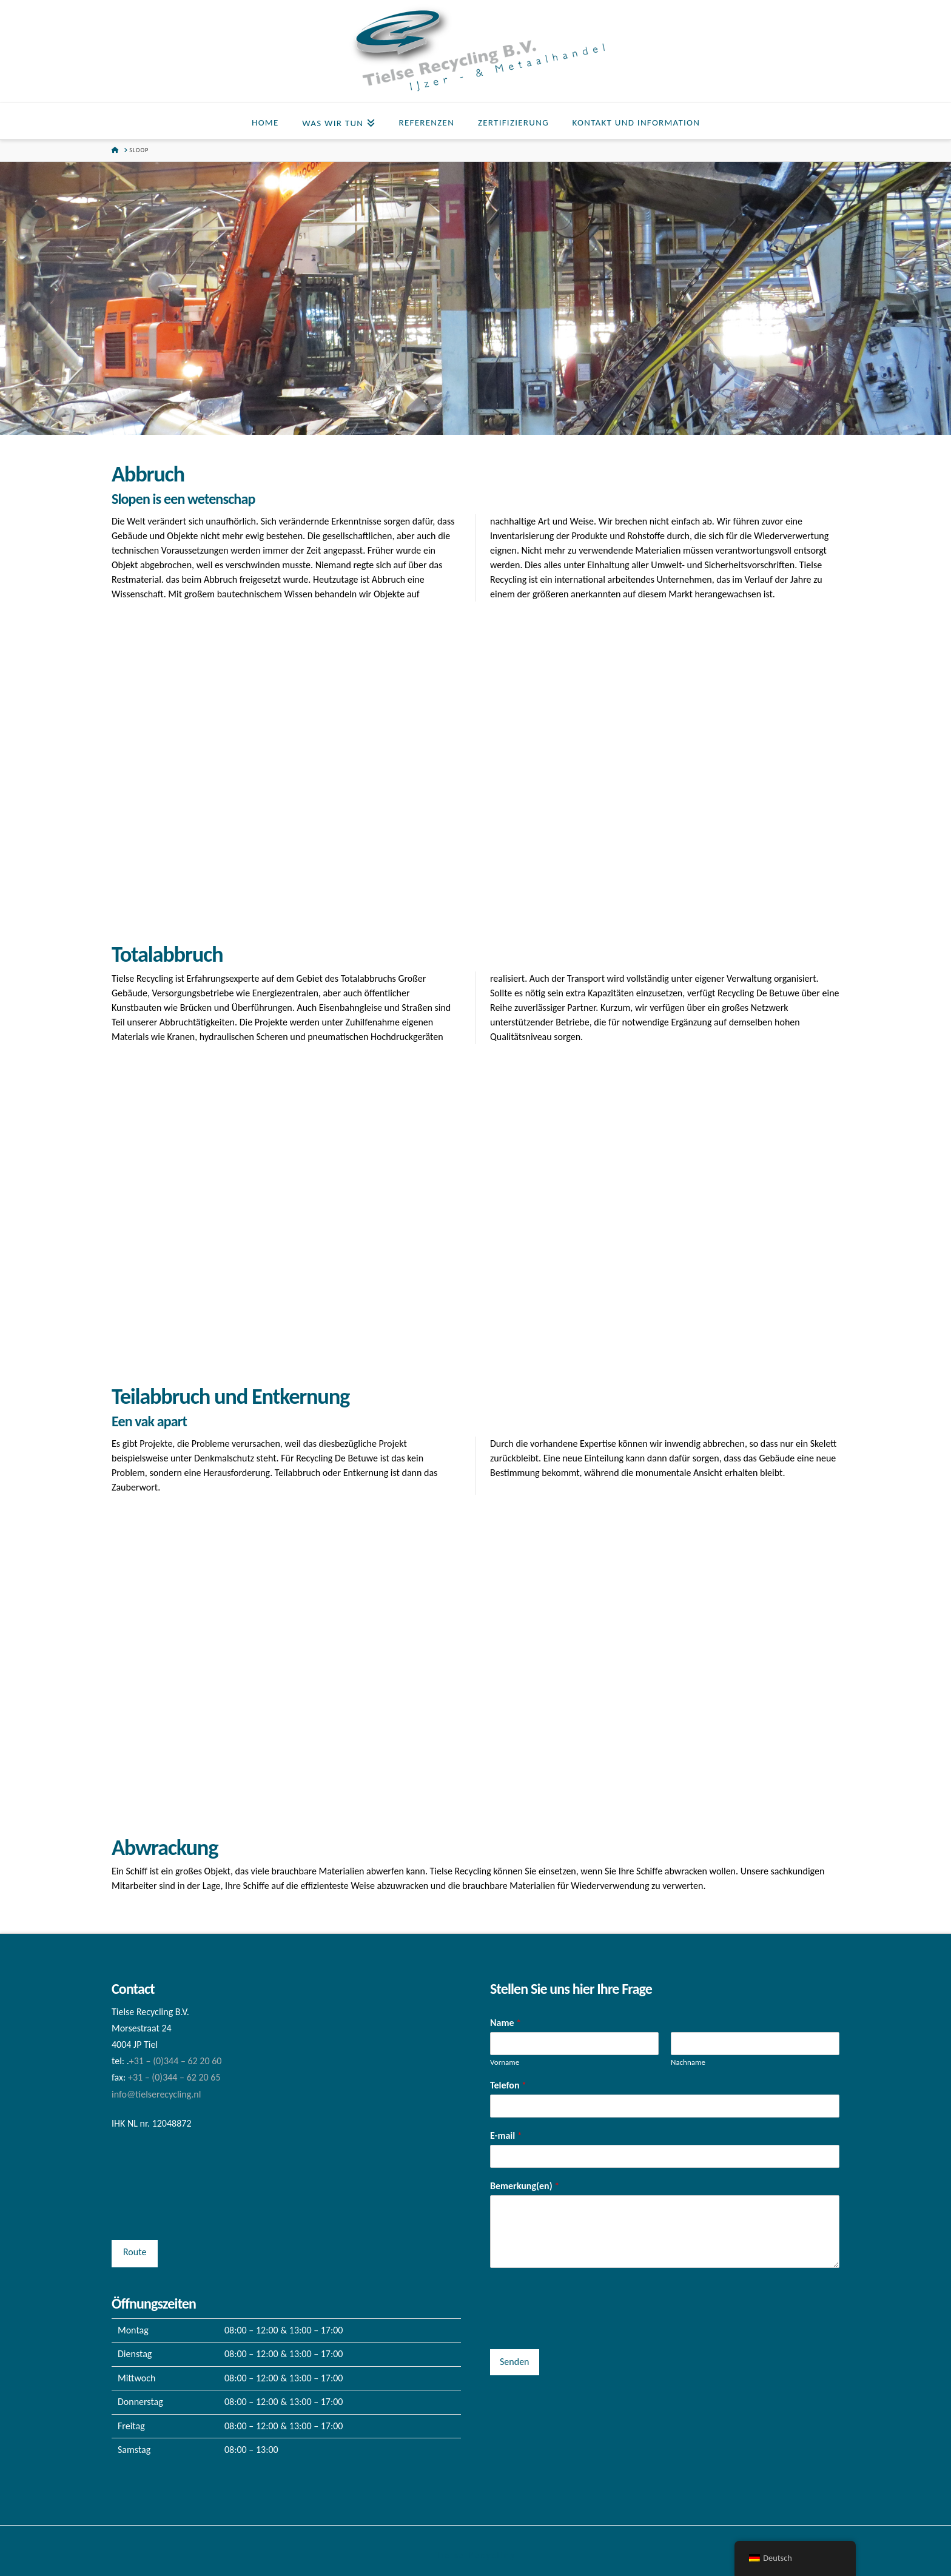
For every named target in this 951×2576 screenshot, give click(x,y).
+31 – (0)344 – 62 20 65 (174, 2077)
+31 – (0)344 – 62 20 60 (175, 2061)
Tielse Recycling (475, 2555)
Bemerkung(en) (524, 2186)
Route (134, 2252)
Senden (514, 2361)
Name (505, 2022)
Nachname (688, 2062)
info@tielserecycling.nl (156, 2094)
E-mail (506, 2135)
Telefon (508, 2085)
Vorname (504, 2062)
